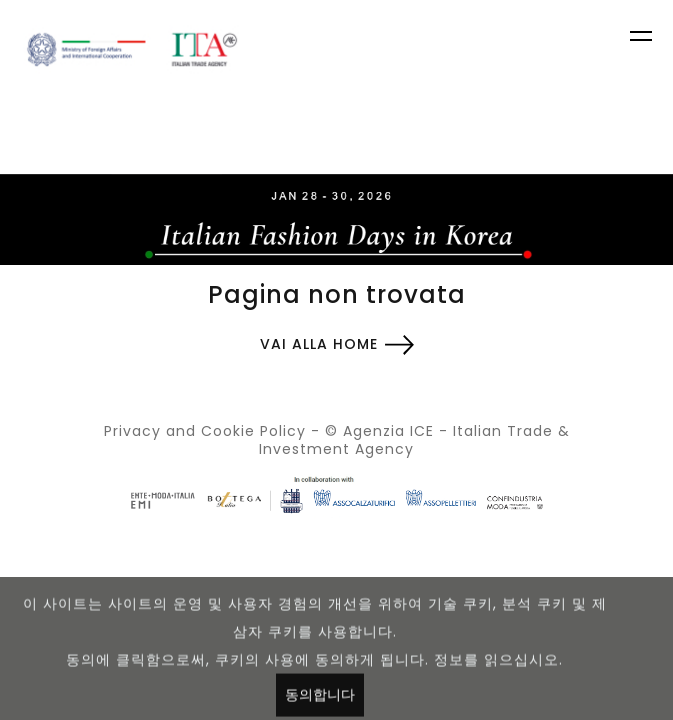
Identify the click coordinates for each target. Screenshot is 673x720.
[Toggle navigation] (643, 39)
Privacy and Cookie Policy (205, 431)
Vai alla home (319, 344)
